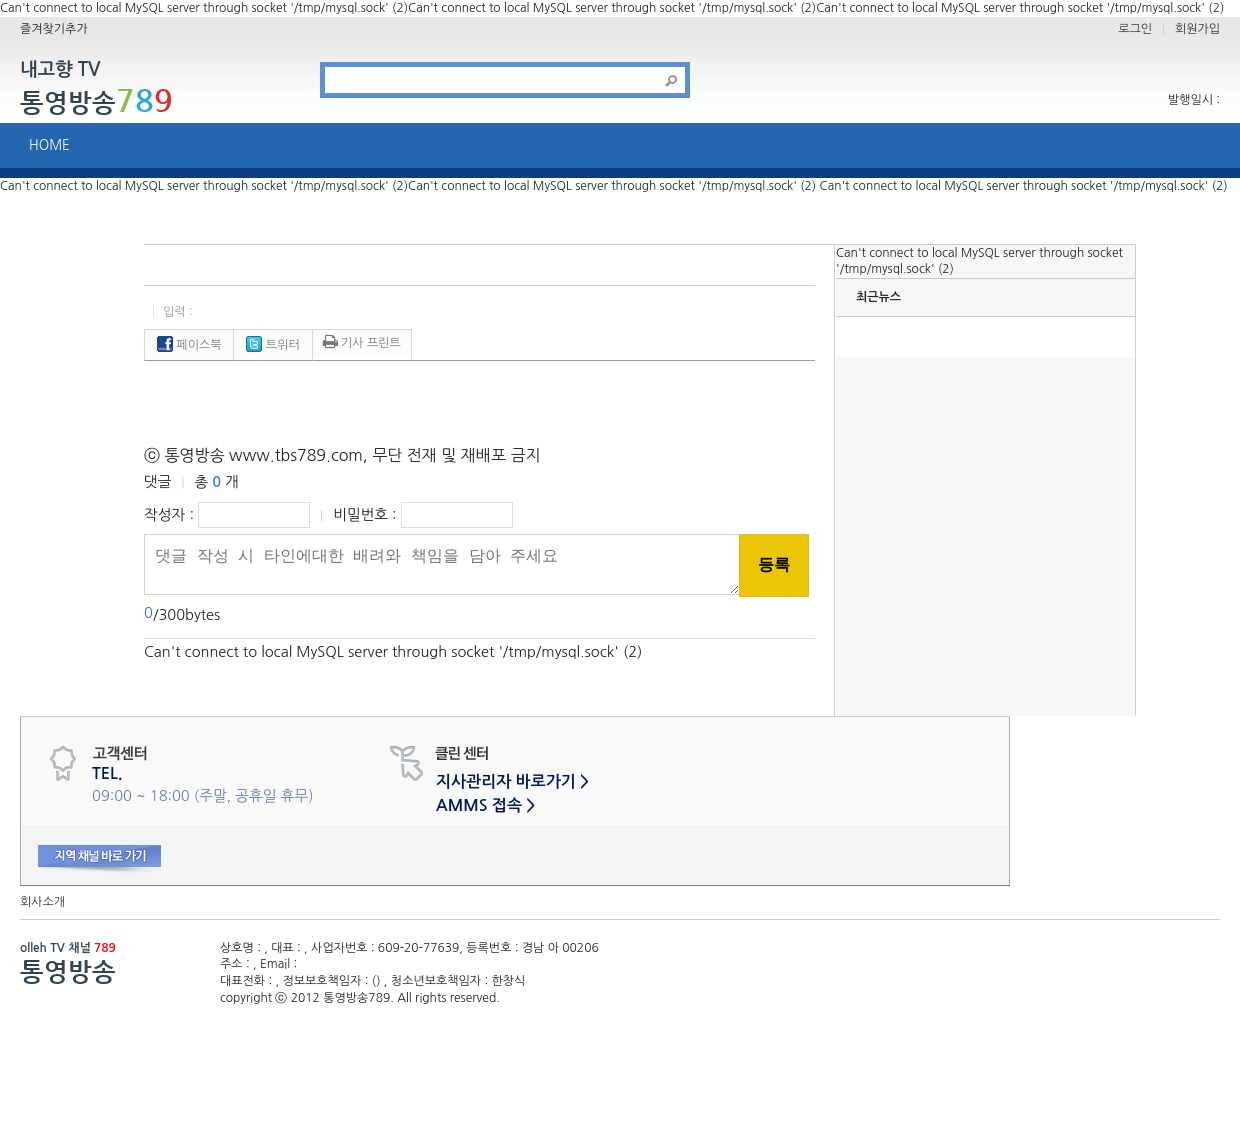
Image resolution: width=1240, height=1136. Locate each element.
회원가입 (1197, 29)
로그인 (1135, 29)
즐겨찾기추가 (54, 29)
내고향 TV (60, 70)
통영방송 (96, 102)
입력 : (178, 312)
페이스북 (189, 345)
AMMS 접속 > (485, 805)
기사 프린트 (362, 343)
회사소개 (42, 902)
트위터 (272, 345)
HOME (49, 145)
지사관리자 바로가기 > (512, 781)
